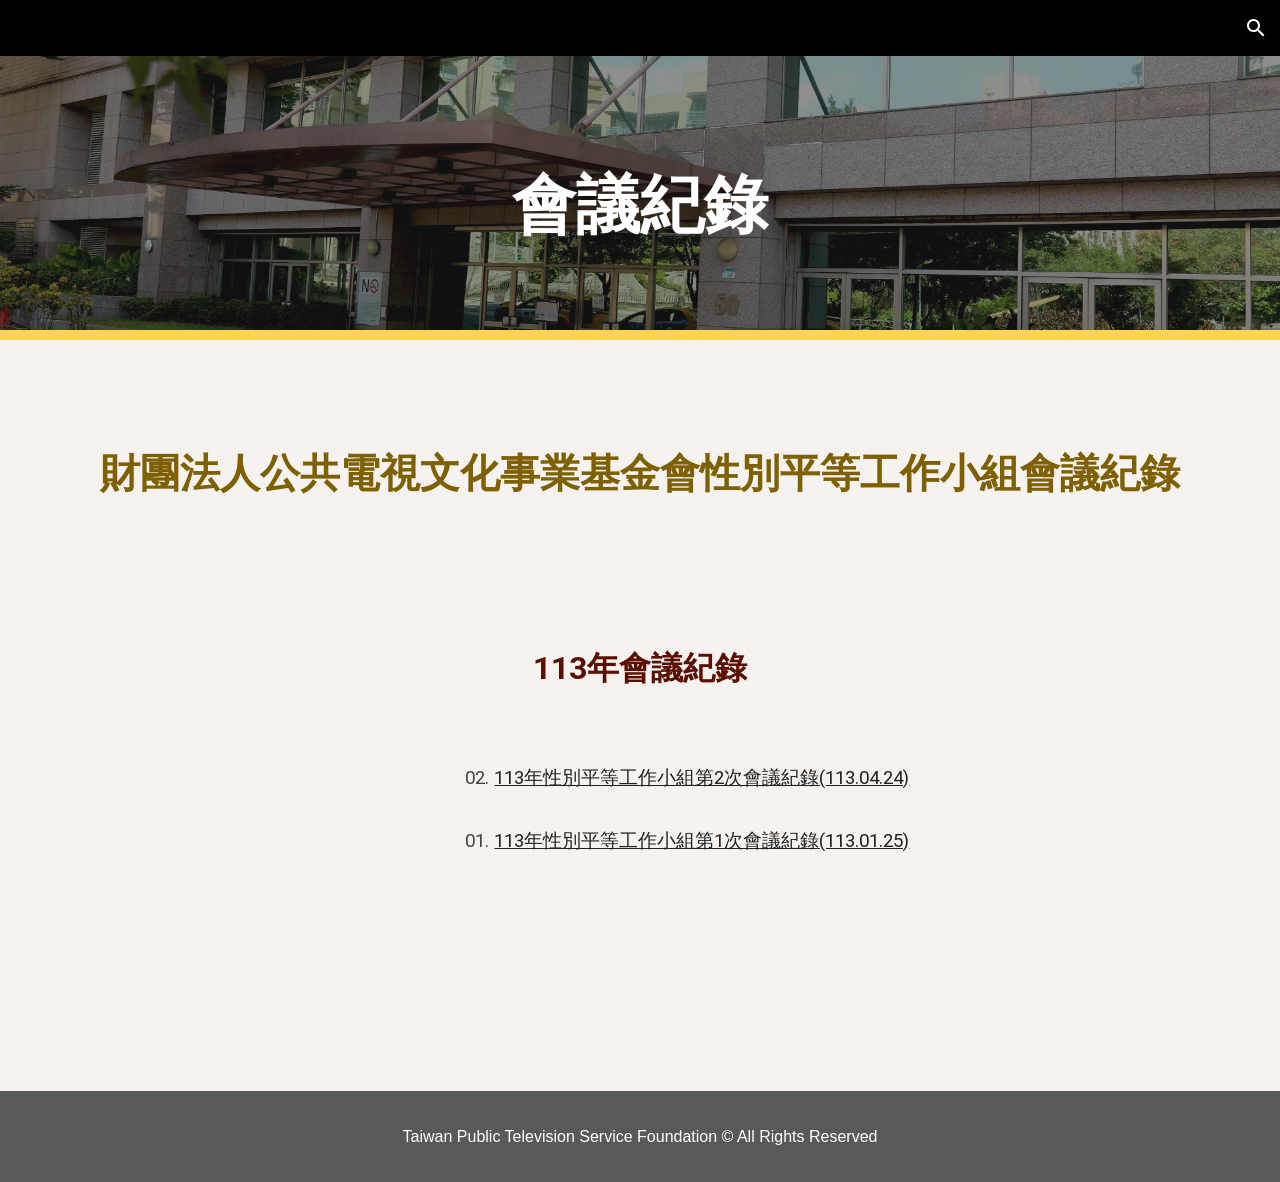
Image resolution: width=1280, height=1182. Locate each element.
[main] (640, 198)
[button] (1256, 28)
